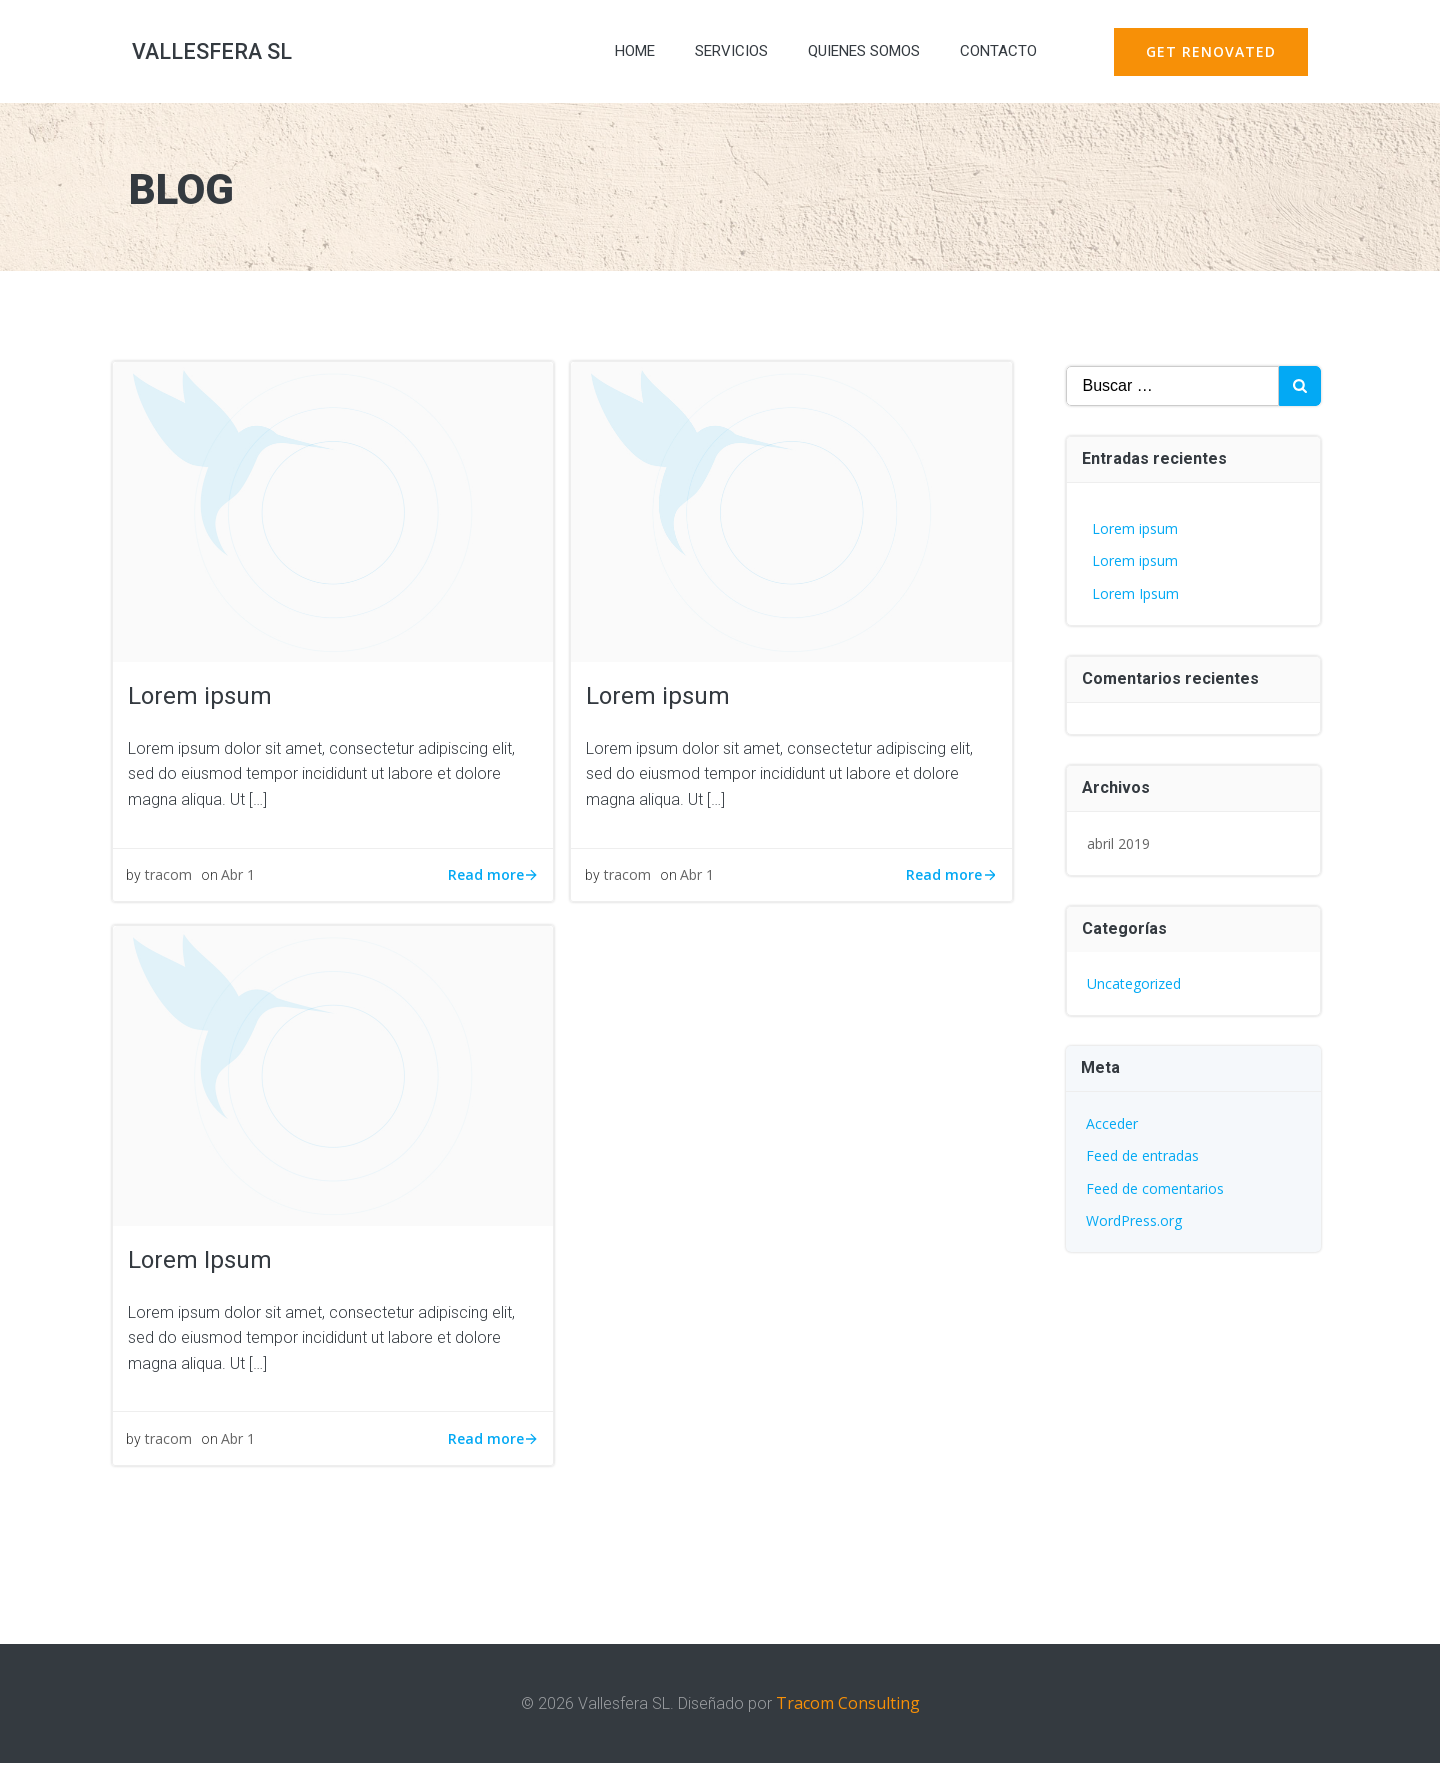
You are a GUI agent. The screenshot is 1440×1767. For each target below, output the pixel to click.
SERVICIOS (726, 54)
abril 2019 (1118, 843)
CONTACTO (993, 54)
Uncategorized (1134, 983)
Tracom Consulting (848, 1708)
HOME (630, 54)
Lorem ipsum (1135, 528)
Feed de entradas (1142, 1155)
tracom (170, 880)
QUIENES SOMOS (859, 54)
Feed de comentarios (1155, 1188)
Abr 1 (240, 880)
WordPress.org (1134, 1220)
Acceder (1112, 1123)
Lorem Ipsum (1135, 593)
